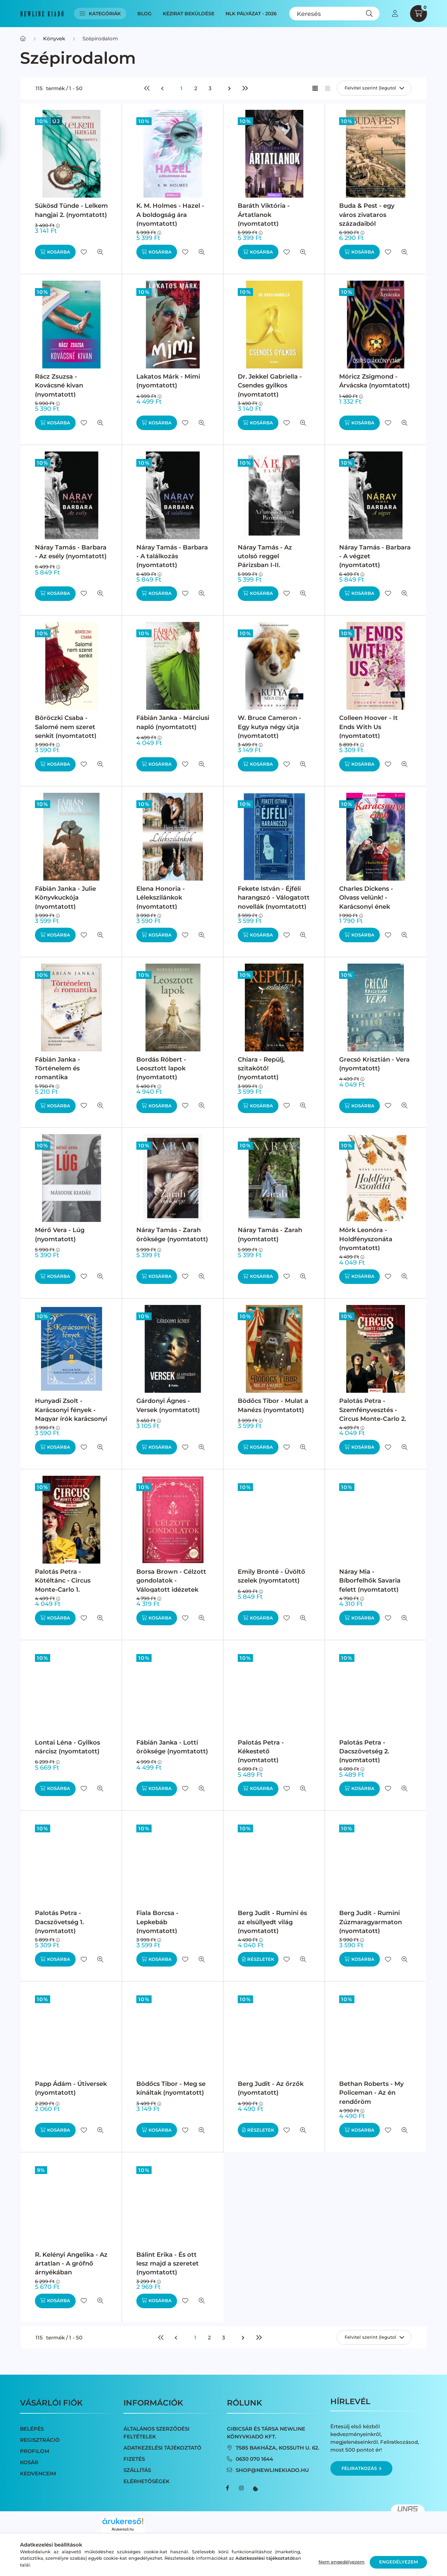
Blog (144, 14)
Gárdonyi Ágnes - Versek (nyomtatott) (168, 1405)
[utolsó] (244, 88)
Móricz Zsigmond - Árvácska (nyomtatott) (374, 381)
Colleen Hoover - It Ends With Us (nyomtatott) (368, 726)
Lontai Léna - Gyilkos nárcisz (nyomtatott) (67, 1747)
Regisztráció (40, 2440)
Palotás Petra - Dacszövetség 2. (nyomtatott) (364, 1751)
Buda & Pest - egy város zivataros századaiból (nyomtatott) (366, 219)
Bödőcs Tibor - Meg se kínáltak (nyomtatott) (171, 2088)
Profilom (34, 2451)
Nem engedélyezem (341, 2561)
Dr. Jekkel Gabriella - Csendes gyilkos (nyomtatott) (270, 385)
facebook (227, 2488)
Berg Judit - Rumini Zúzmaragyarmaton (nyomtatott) (370, 1921)
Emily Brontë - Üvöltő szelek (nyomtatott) (271, 1576)
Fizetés (134, 2459)
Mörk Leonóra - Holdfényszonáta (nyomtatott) (365, 1238)
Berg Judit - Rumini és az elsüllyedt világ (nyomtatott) (272, 1921)
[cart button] (418, 13)
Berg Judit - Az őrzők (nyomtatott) (271, 2088)
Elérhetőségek (146, 2481)
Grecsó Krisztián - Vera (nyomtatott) (374, 1064)
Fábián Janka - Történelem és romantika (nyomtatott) (57, 1073)
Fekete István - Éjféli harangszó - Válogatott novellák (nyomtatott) (274, 897)
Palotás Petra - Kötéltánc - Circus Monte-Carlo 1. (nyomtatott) (63, 1585)
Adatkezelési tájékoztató (162, 2447)
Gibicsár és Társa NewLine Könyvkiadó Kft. (266, 2433)
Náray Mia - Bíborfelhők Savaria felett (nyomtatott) (370, 1580)
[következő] (230, 88)
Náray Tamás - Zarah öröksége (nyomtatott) (172, 1234)
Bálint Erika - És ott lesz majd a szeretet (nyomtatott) (167, 2263)
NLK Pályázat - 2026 (251, 14)
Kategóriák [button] (100, 14)
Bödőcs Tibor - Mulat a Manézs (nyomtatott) (273, 1405)
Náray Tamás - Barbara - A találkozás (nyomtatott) (172, 556)
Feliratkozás (361, 2468)
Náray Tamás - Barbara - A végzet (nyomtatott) (375, 556)
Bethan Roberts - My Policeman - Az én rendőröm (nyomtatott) (371, 2097)
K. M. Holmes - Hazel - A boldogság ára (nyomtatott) (170, 214)
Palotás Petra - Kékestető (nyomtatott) (261, 1751)
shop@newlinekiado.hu (272, 2470)
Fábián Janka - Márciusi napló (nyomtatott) (172, 722)
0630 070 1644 (254, 2459)
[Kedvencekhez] (83, 252)
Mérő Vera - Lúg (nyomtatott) (59, 1234)
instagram (241, 2488)
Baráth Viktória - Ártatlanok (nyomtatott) (264, 214)
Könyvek (54, 38)
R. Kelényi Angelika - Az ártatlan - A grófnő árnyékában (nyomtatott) (71, 2268)
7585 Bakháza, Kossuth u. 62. (277, 2447)
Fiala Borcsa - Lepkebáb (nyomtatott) (157, 1921)
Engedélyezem (398, 2561)
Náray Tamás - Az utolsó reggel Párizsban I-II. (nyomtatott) (265, 561)
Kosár (29, 2462)
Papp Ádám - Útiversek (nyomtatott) (71, 2088)
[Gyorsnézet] (100, 252)
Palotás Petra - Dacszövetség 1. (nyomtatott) (59, 1921)
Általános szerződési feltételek (156, 2433)
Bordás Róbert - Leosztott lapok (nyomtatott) (161, 1068)
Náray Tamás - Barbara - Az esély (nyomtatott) (70, 552)
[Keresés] (334, 13)
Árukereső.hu (123, 2529)
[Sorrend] (374, 88)
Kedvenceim (38, 2473)
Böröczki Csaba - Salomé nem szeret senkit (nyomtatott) (65, 726)
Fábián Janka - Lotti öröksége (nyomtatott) (172, 1747)
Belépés (32, 2429)
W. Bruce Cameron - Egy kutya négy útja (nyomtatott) (269, 726)
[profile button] (394, 13)
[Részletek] (258, 1959)
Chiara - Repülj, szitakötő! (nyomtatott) (261, 1068)
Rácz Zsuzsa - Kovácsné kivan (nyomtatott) (59, 385)
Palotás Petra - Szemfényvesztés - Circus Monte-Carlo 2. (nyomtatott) (372, 1414)
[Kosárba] (55, 252)
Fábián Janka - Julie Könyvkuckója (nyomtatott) (65, 897)
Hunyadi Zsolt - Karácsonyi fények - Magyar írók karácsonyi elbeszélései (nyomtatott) (71, 1418)
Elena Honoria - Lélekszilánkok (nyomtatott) (160, 897)
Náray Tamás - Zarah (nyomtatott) (270, 1234)
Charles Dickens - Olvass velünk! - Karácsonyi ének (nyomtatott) (366, 902)
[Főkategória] (23, 38)
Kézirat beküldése (188, 14)
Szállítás (137, 2470)
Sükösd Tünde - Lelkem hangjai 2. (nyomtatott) (71, 210)
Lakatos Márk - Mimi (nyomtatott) (168, 381)
